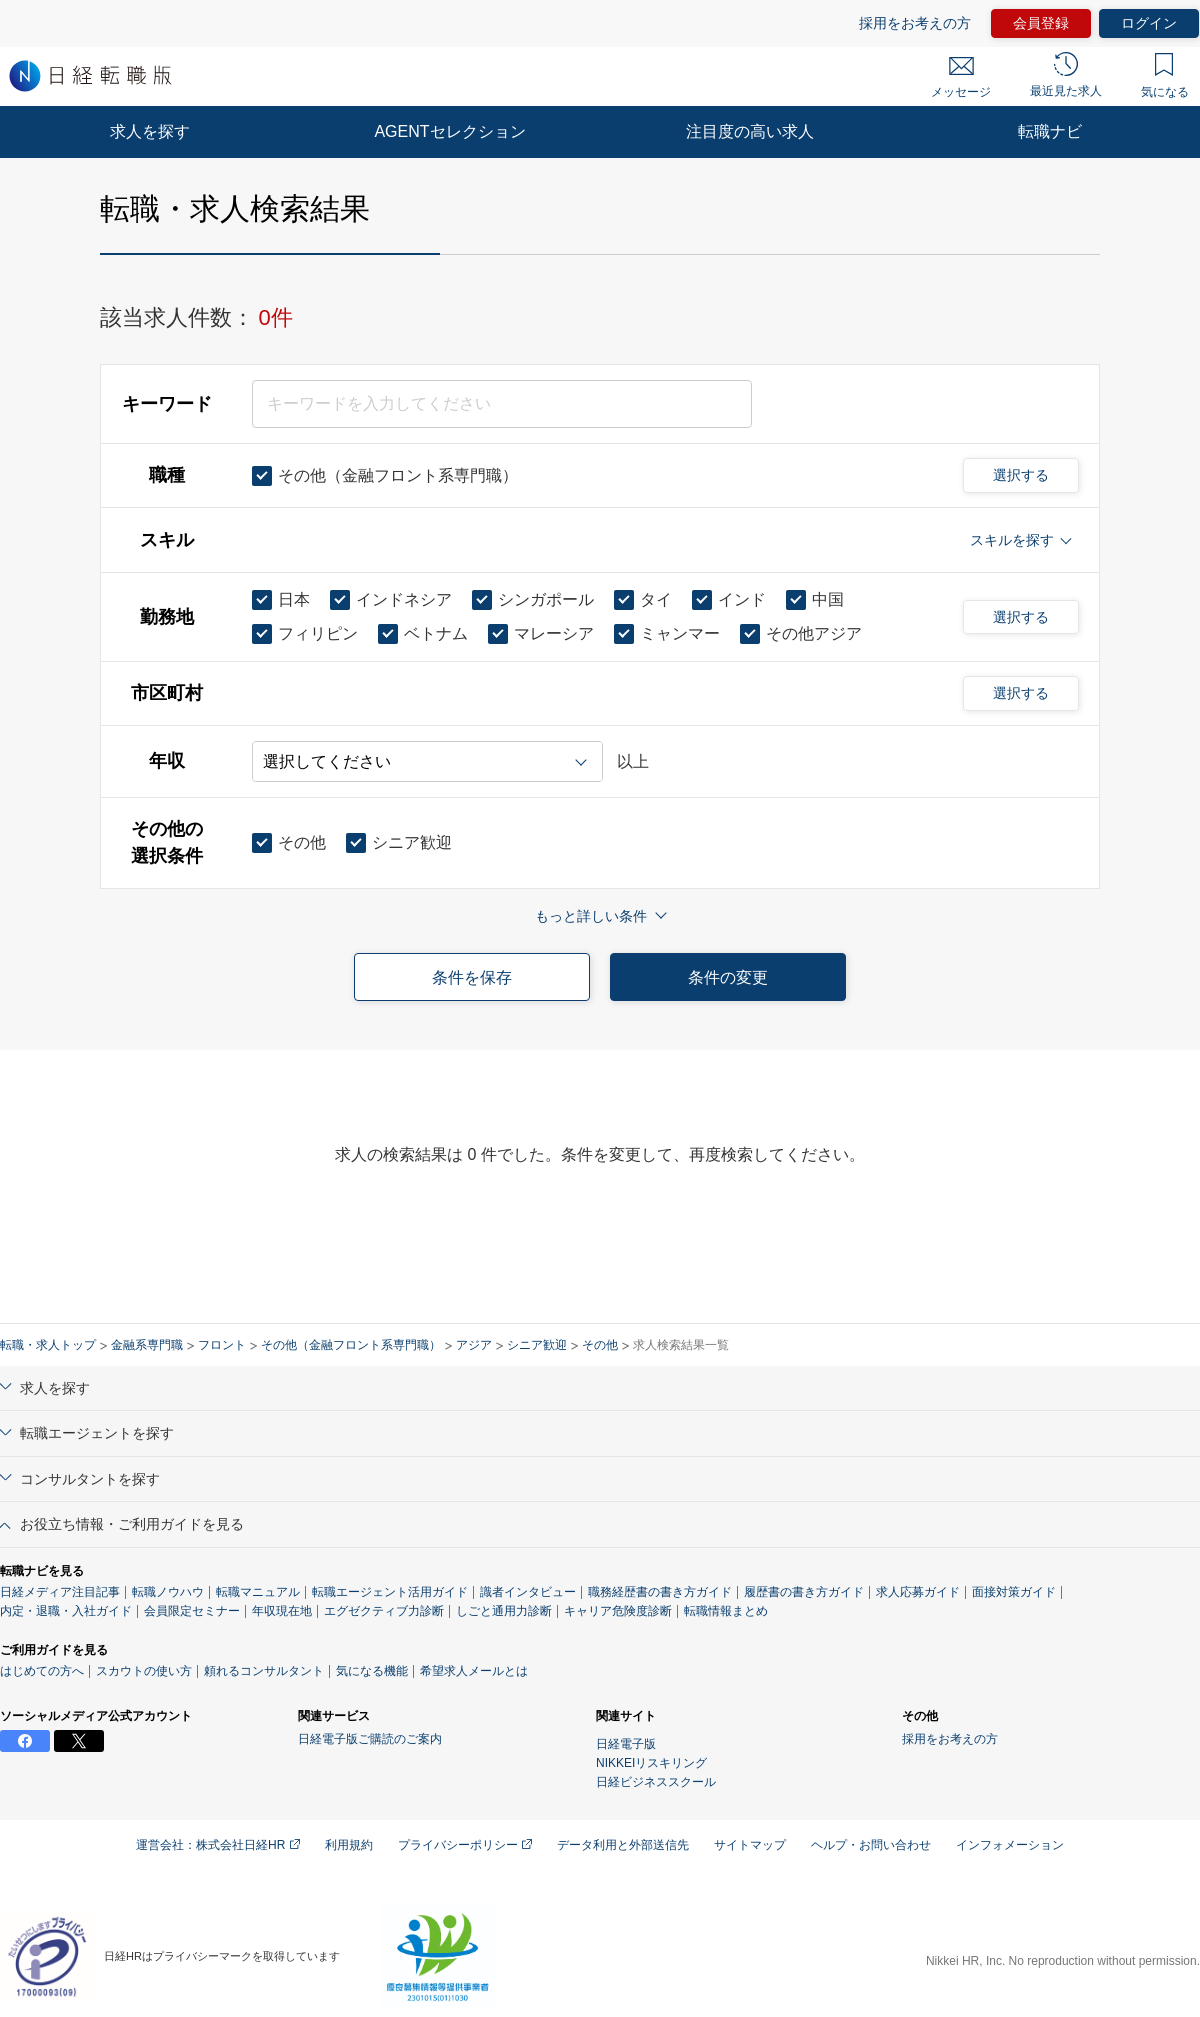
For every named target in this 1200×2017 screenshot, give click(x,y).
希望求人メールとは (474, 1671)
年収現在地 (282, 1611)
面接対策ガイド (1014, 1592)
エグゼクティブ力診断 (384, 1611)
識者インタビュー (528, 1592)
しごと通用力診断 (504, 1611)
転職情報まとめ (726, 1611)
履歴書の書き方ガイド (804, 1592)
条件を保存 (472, 977)
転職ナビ (1050, 131)
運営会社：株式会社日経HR (218, 1845)
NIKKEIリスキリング (651, 1763)
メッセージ (961, 78)
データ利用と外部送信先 (623, 1845)
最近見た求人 (1066, 75)
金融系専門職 (147, 1345)
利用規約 (349, 1845)
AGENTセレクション (449, 131)
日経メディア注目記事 (60, 1592)
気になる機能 (372, 1671)
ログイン (1149, 23)
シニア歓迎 (537, 1345)
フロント (222, 1345)
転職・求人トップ (48, 1345)
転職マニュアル (258, 1592)
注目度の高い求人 (750, 131)
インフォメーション (1010, 1845)
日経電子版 (626, 1744)
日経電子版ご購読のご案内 (370, 1739)
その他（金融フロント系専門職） (351, 1345)
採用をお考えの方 (915, 23)
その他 (600, 1345)
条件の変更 (728, 977)
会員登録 (1041, 23)
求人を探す (150, 131)
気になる (1165, 76)
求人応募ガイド (918, 1592)
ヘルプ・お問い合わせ (871, 1845)
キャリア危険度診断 (618, 1611)
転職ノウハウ (168, 1592)
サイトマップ (750, 1845)
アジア (474, 1345)
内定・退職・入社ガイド (66, 1611)
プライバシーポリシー (465, 1845)
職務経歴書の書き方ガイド (660, 1592)
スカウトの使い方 (144, 1671)
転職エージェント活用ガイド (390, 1592)
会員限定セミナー (192, 1611)
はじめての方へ (42, 1671)
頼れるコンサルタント (264, 1671)
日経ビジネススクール (656, 1782)
